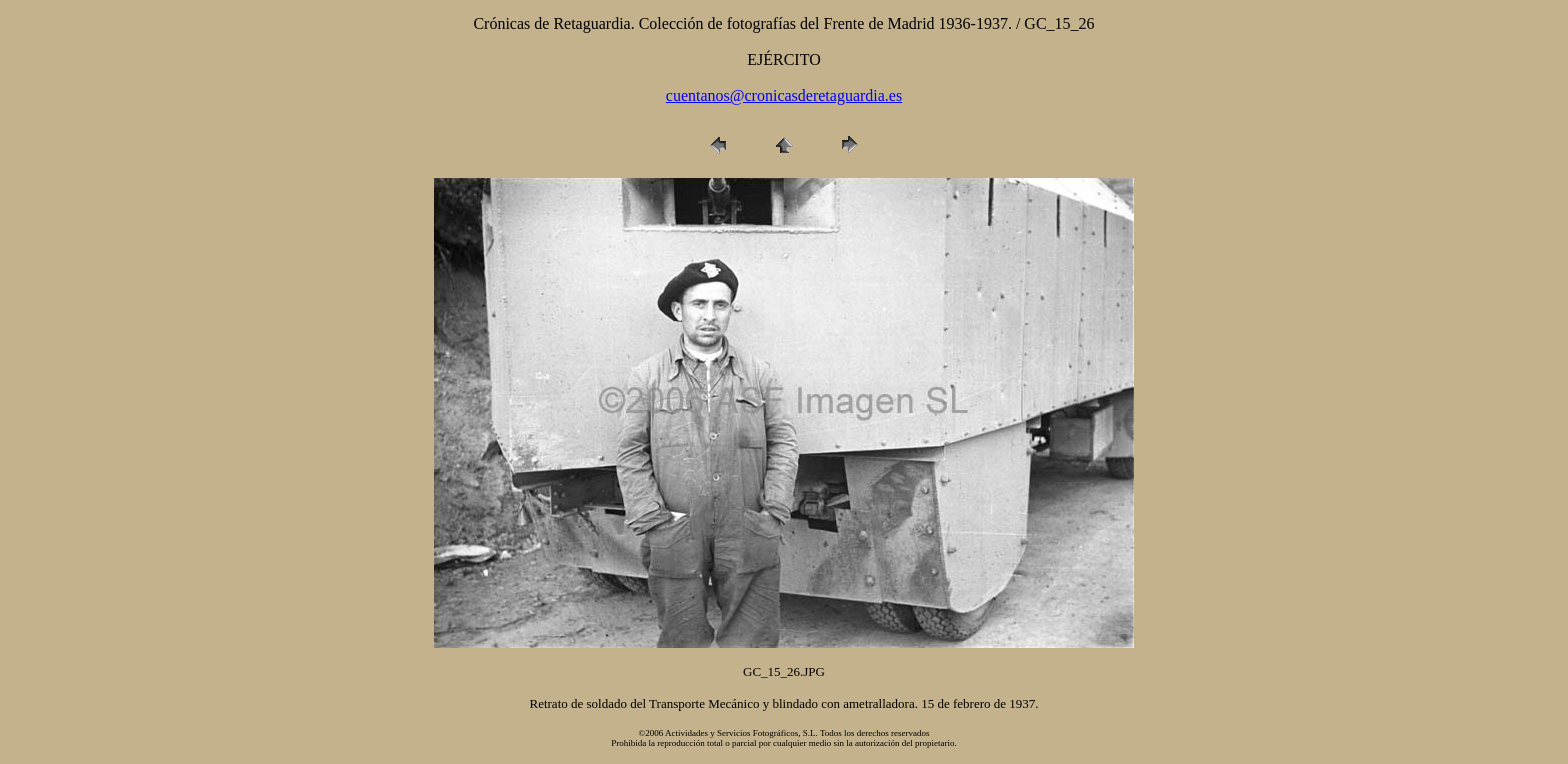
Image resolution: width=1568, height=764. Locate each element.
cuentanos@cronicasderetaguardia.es (784, 95)
